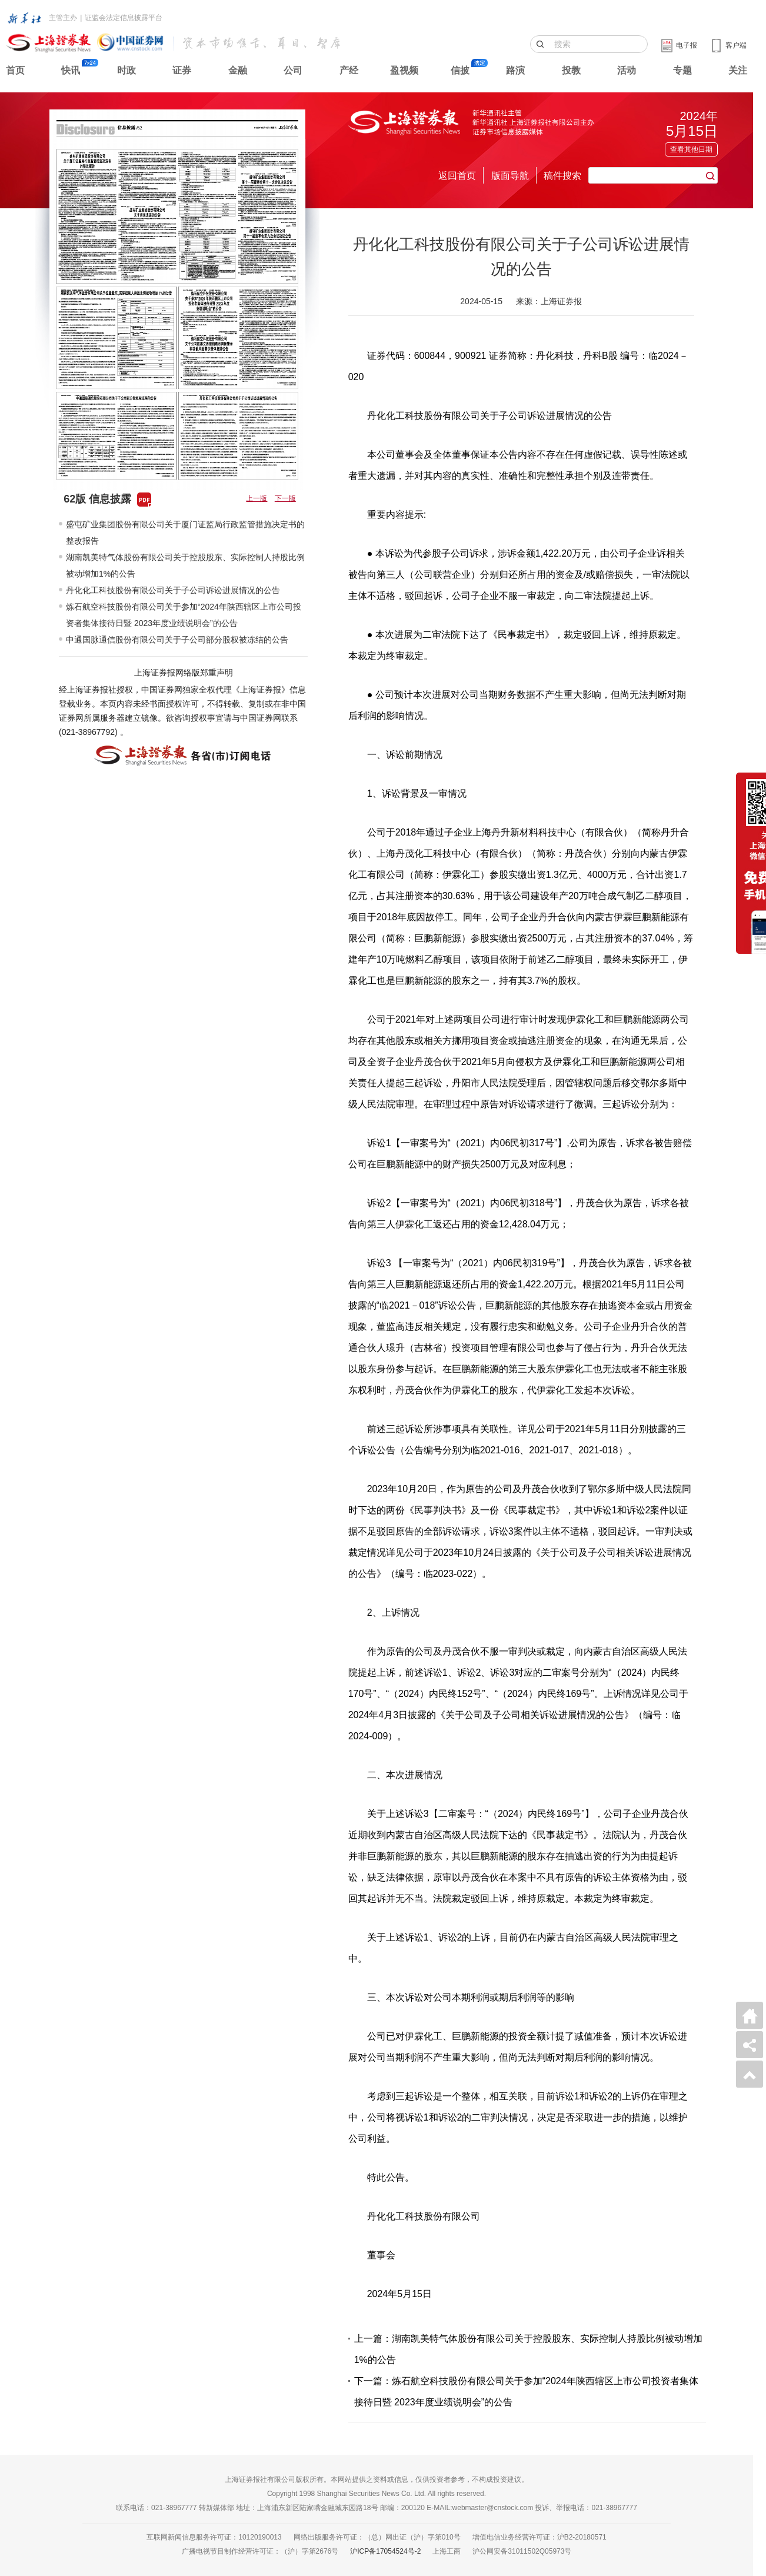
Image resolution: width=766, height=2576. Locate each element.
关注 (737, 70)
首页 (15, 70)
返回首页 (457, 176)
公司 (293, 70)
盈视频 (404, 70)
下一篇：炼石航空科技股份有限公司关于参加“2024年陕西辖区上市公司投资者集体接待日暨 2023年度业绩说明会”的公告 (526, 2391)
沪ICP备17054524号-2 (385, 2551)
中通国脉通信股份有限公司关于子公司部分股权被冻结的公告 (177, 639)
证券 (181, 70)
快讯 (70, 70)
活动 (626, 70)
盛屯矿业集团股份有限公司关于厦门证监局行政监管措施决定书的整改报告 (185, 532)
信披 (460, 70)
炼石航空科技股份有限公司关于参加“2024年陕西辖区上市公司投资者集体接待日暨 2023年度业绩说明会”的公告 (183, 615)
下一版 (285, 498)
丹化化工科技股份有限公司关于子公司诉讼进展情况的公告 (173, 590)
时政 (126, 70)
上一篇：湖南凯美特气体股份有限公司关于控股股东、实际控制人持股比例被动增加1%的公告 (528, 2349)
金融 (237, 70)
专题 (682, 70)
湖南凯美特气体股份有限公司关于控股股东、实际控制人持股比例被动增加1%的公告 (185, 565)
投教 (571, 70)
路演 (515, 70)
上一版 (256, 498)
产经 (348, 70)
